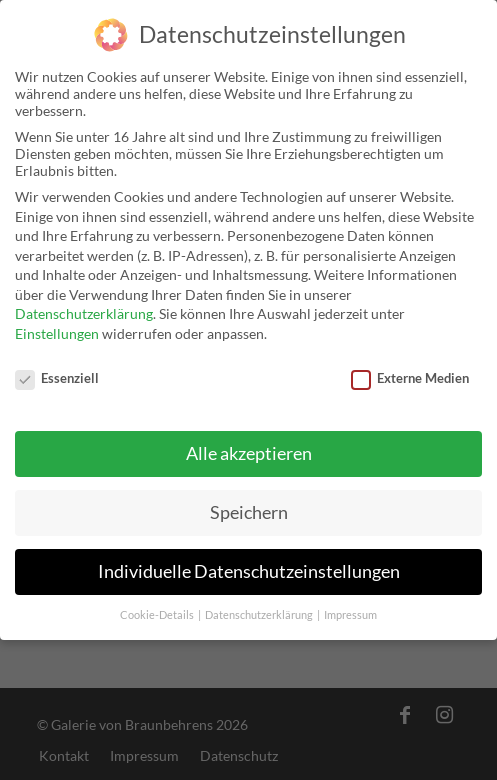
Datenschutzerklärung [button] (260, 602)
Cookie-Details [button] (158, 602)
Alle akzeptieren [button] (249, 440)
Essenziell (57, 365)
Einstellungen (57, 320)
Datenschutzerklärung (84, 301)
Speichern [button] (249, 499)
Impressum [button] (350, 602)
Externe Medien (410, 365)
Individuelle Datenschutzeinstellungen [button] (249, 558)
